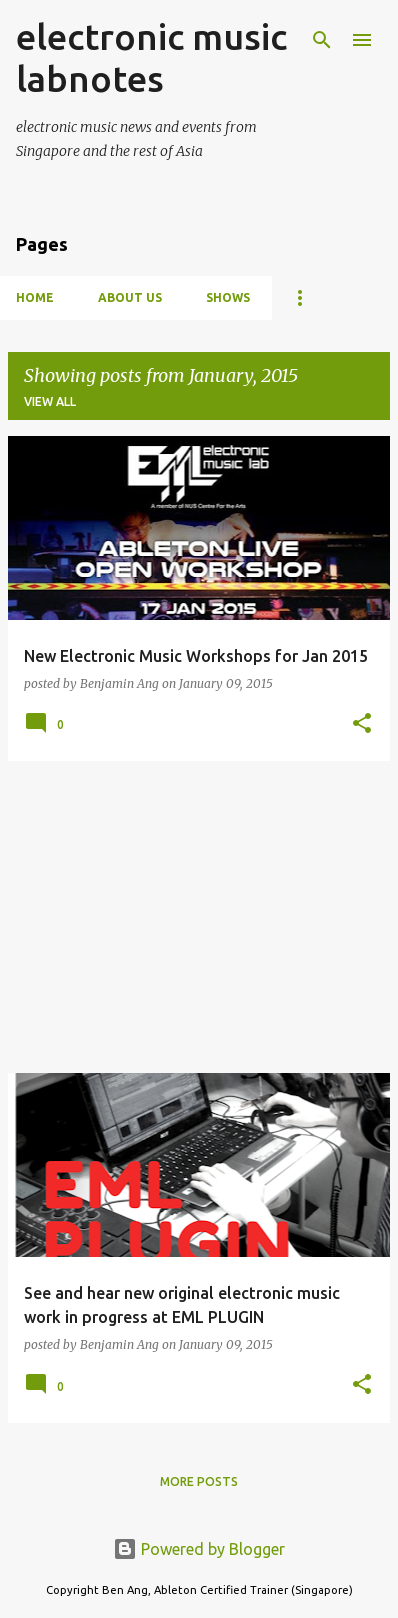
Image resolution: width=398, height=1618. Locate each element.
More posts (199, 1481)
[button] (362, 724)
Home (35, 297)
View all (50, 401)
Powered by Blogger (199, 1549)
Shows (228, 297)
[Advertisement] (199, 917)
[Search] (322, 40)
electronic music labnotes (151, 57)
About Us (130, 297)
